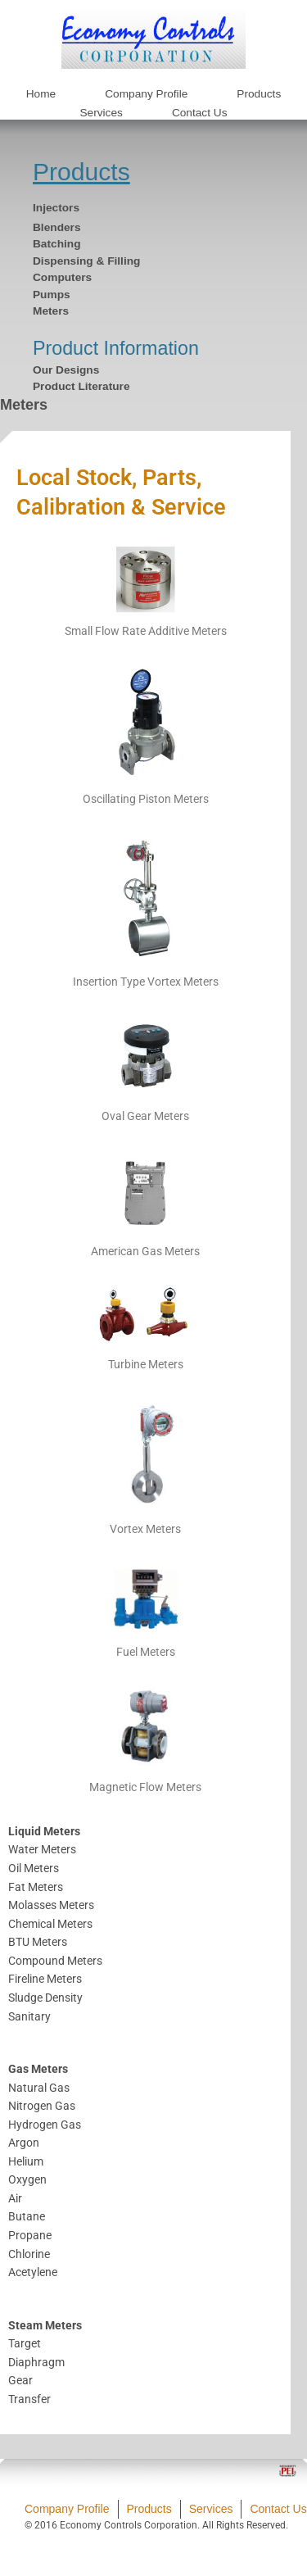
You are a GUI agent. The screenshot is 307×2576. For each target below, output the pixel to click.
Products (81, 171)
